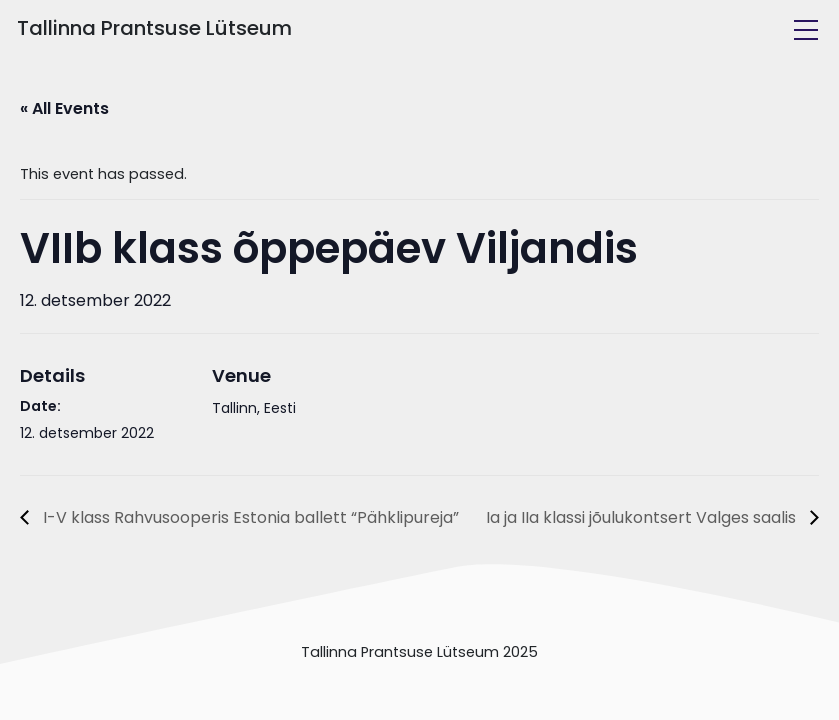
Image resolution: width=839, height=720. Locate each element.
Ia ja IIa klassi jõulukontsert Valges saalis (643, 517)
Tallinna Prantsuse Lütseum (154, 28)
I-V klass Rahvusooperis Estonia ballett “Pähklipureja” (249, 517)
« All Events (64, 108)
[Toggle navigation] (806, 30)
